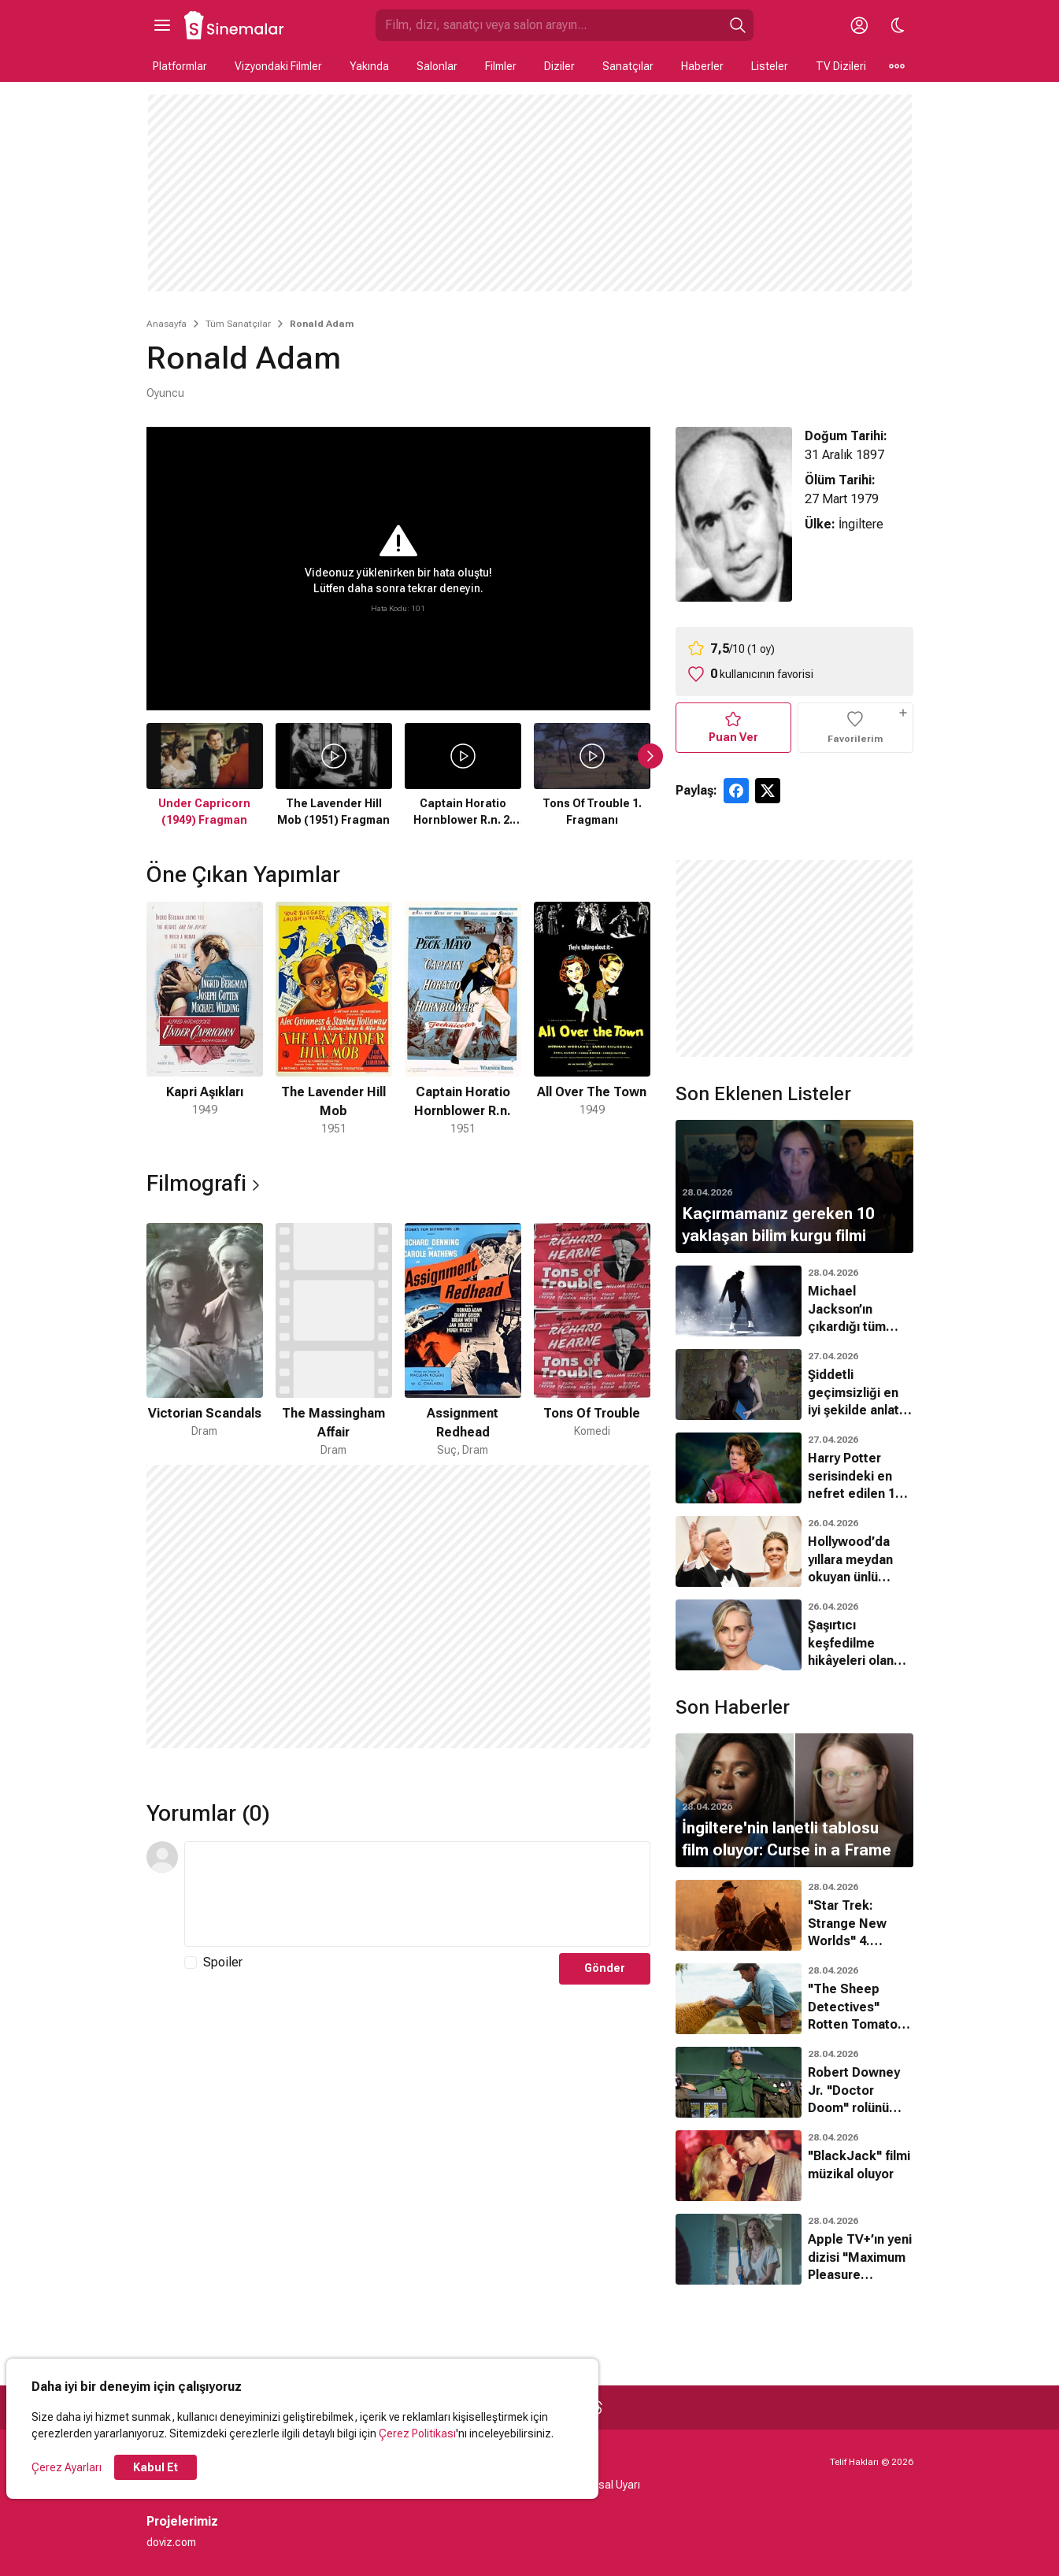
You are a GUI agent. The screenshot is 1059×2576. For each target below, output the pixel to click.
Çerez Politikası (417, 2433)
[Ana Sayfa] (234, 25)
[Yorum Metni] (417, 1894)
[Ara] (738, 25)
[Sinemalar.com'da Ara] (549, 25)
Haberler (702, 66)
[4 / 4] (592, 1019)
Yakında (369, 66)
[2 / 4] (334, 1019)
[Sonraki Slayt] (650, 756)
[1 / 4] (204, 1019)
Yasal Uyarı (613, 2484)
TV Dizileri (841, 66)
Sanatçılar (628, 66)
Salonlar (437, 66)
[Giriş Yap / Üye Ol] (860, 25)
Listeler (769, 66)
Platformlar (180, 66)
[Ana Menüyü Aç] (162, 25)
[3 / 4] (463, 1019)
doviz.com (171, 2542)
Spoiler (223, 1962)
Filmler (501, 66)
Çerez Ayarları (66, 2467)
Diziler (559, 66)
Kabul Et (155, 2467)
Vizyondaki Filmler (278, 66)
